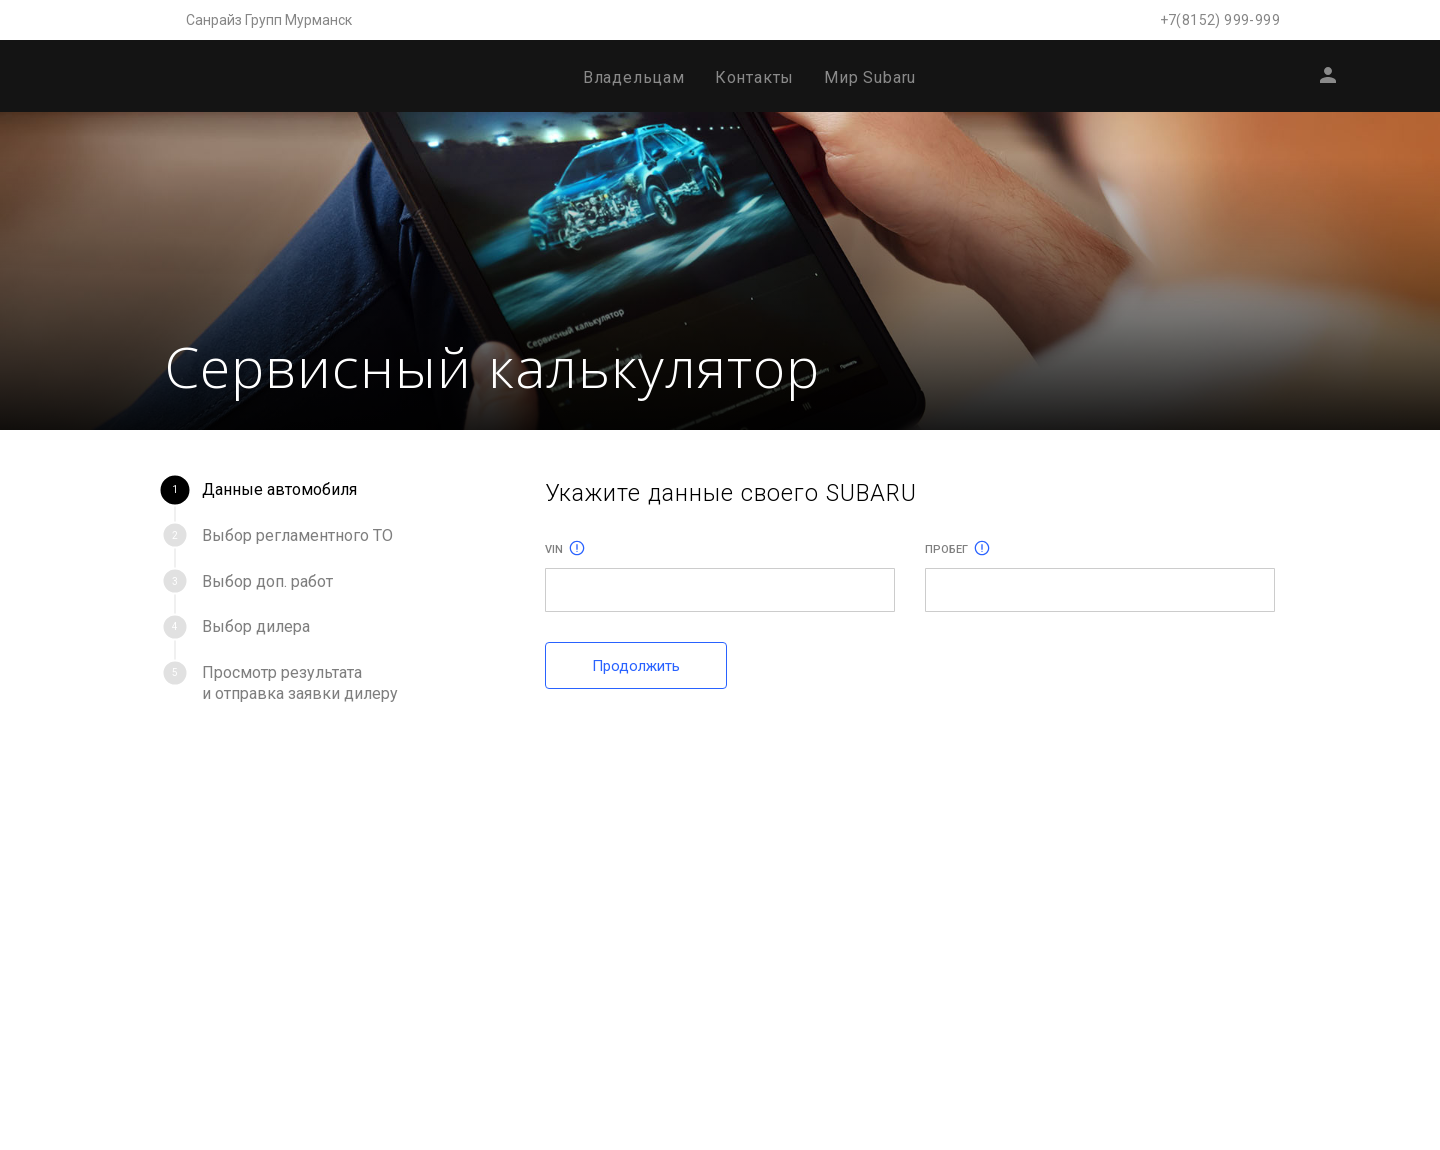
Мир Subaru (870, 77)
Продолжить (636, 666)
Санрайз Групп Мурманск (269, 20)
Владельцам (634, 77)
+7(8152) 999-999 (1220, 20)
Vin (565, 549)
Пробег (957, 549)
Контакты (754, 77)
